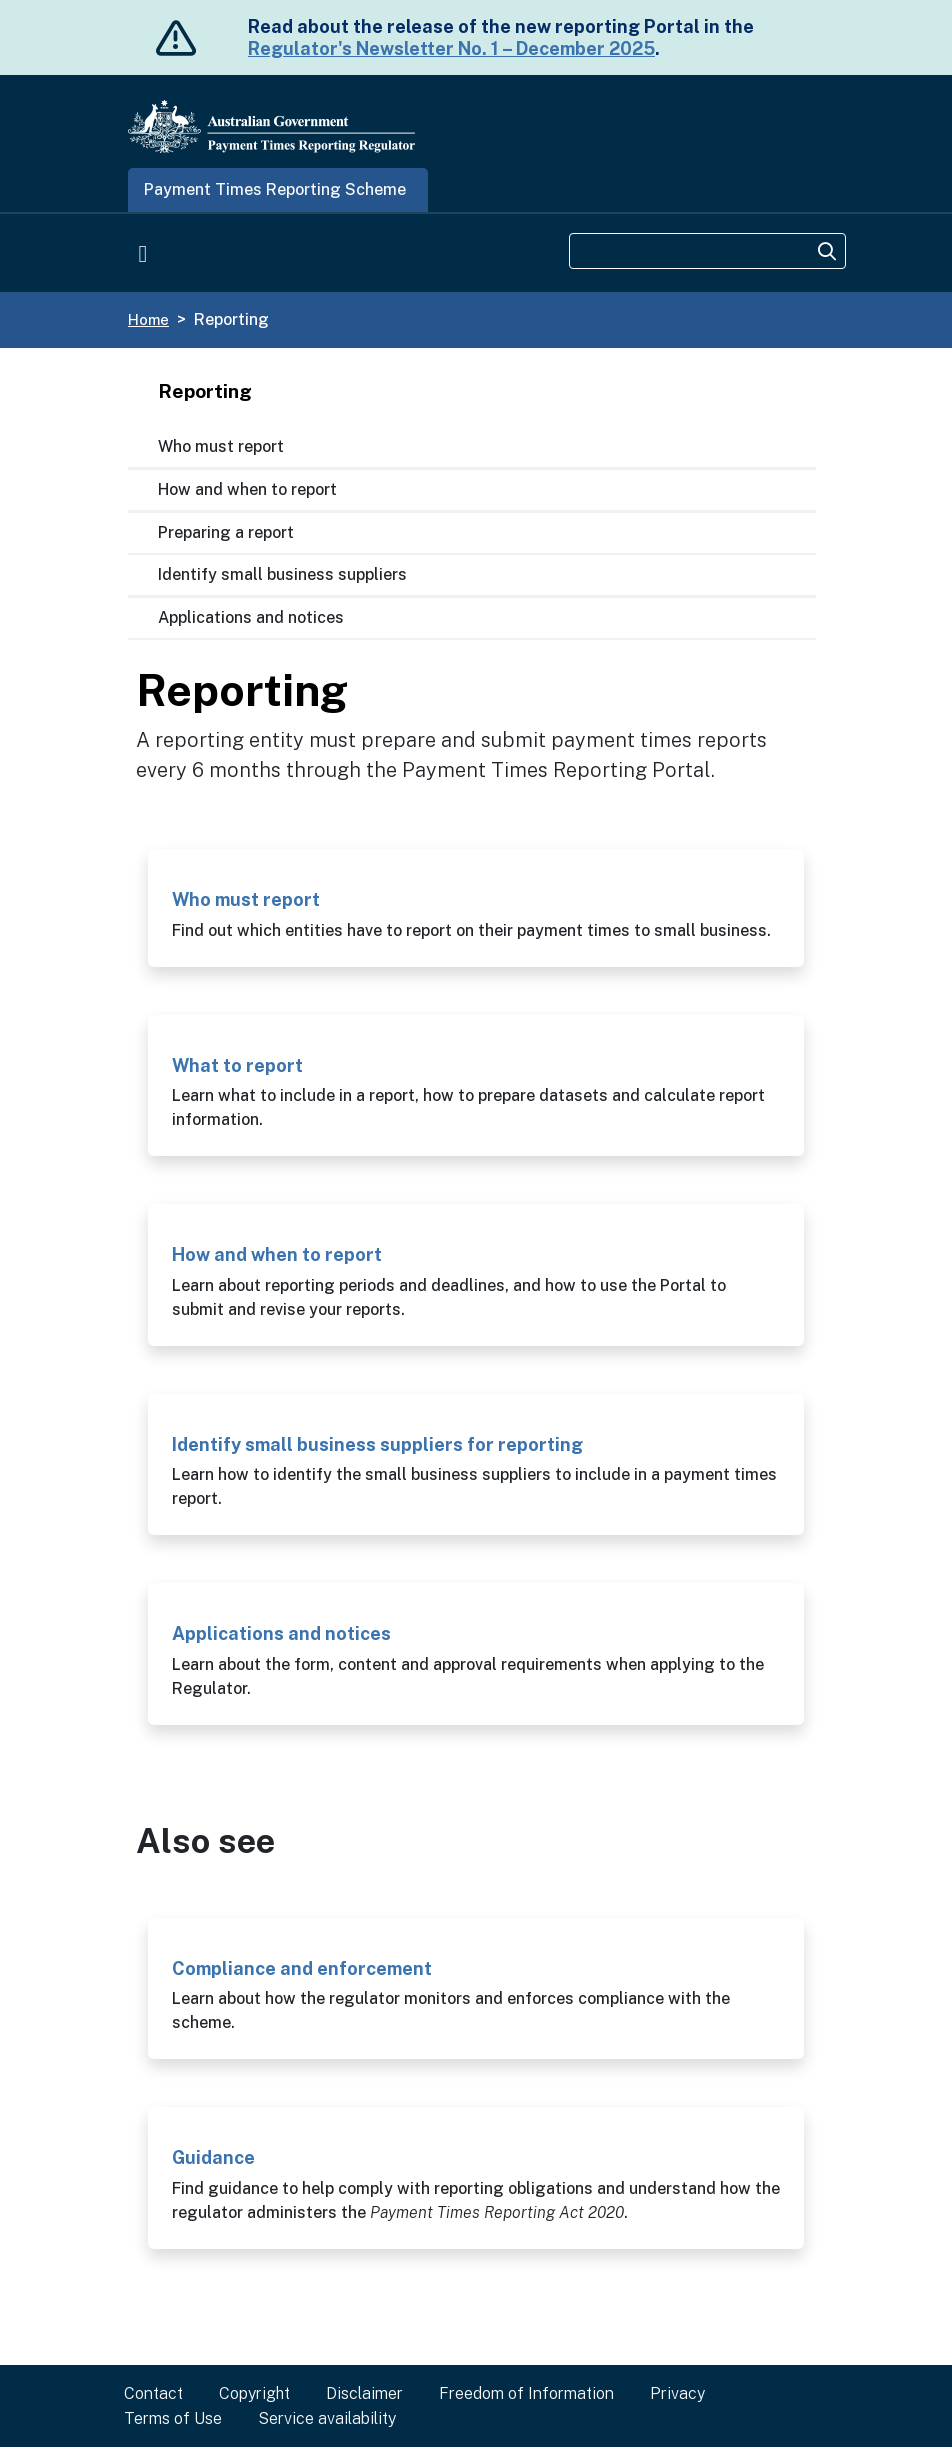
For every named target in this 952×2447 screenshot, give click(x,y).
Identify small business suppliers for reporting (377, 1444)
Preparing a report (226, 532)
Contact (153, 2393)
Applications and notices (251, 617)
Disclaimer (364, 2393)
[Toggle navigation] (143, 252)
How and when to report (247, 489)
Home (148, 319)
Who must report (221, 446)
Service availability (327, 2418)
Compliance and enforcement (302, 1968)
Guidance (213, 2157)
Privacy (677, 2393)
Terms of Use (173, 2418)
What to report (237, 1065)
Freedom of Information (526, 2393)
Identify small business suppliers (282, 574)
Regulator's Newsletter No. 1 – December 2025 (451, 48)
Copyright (254, 2393)
